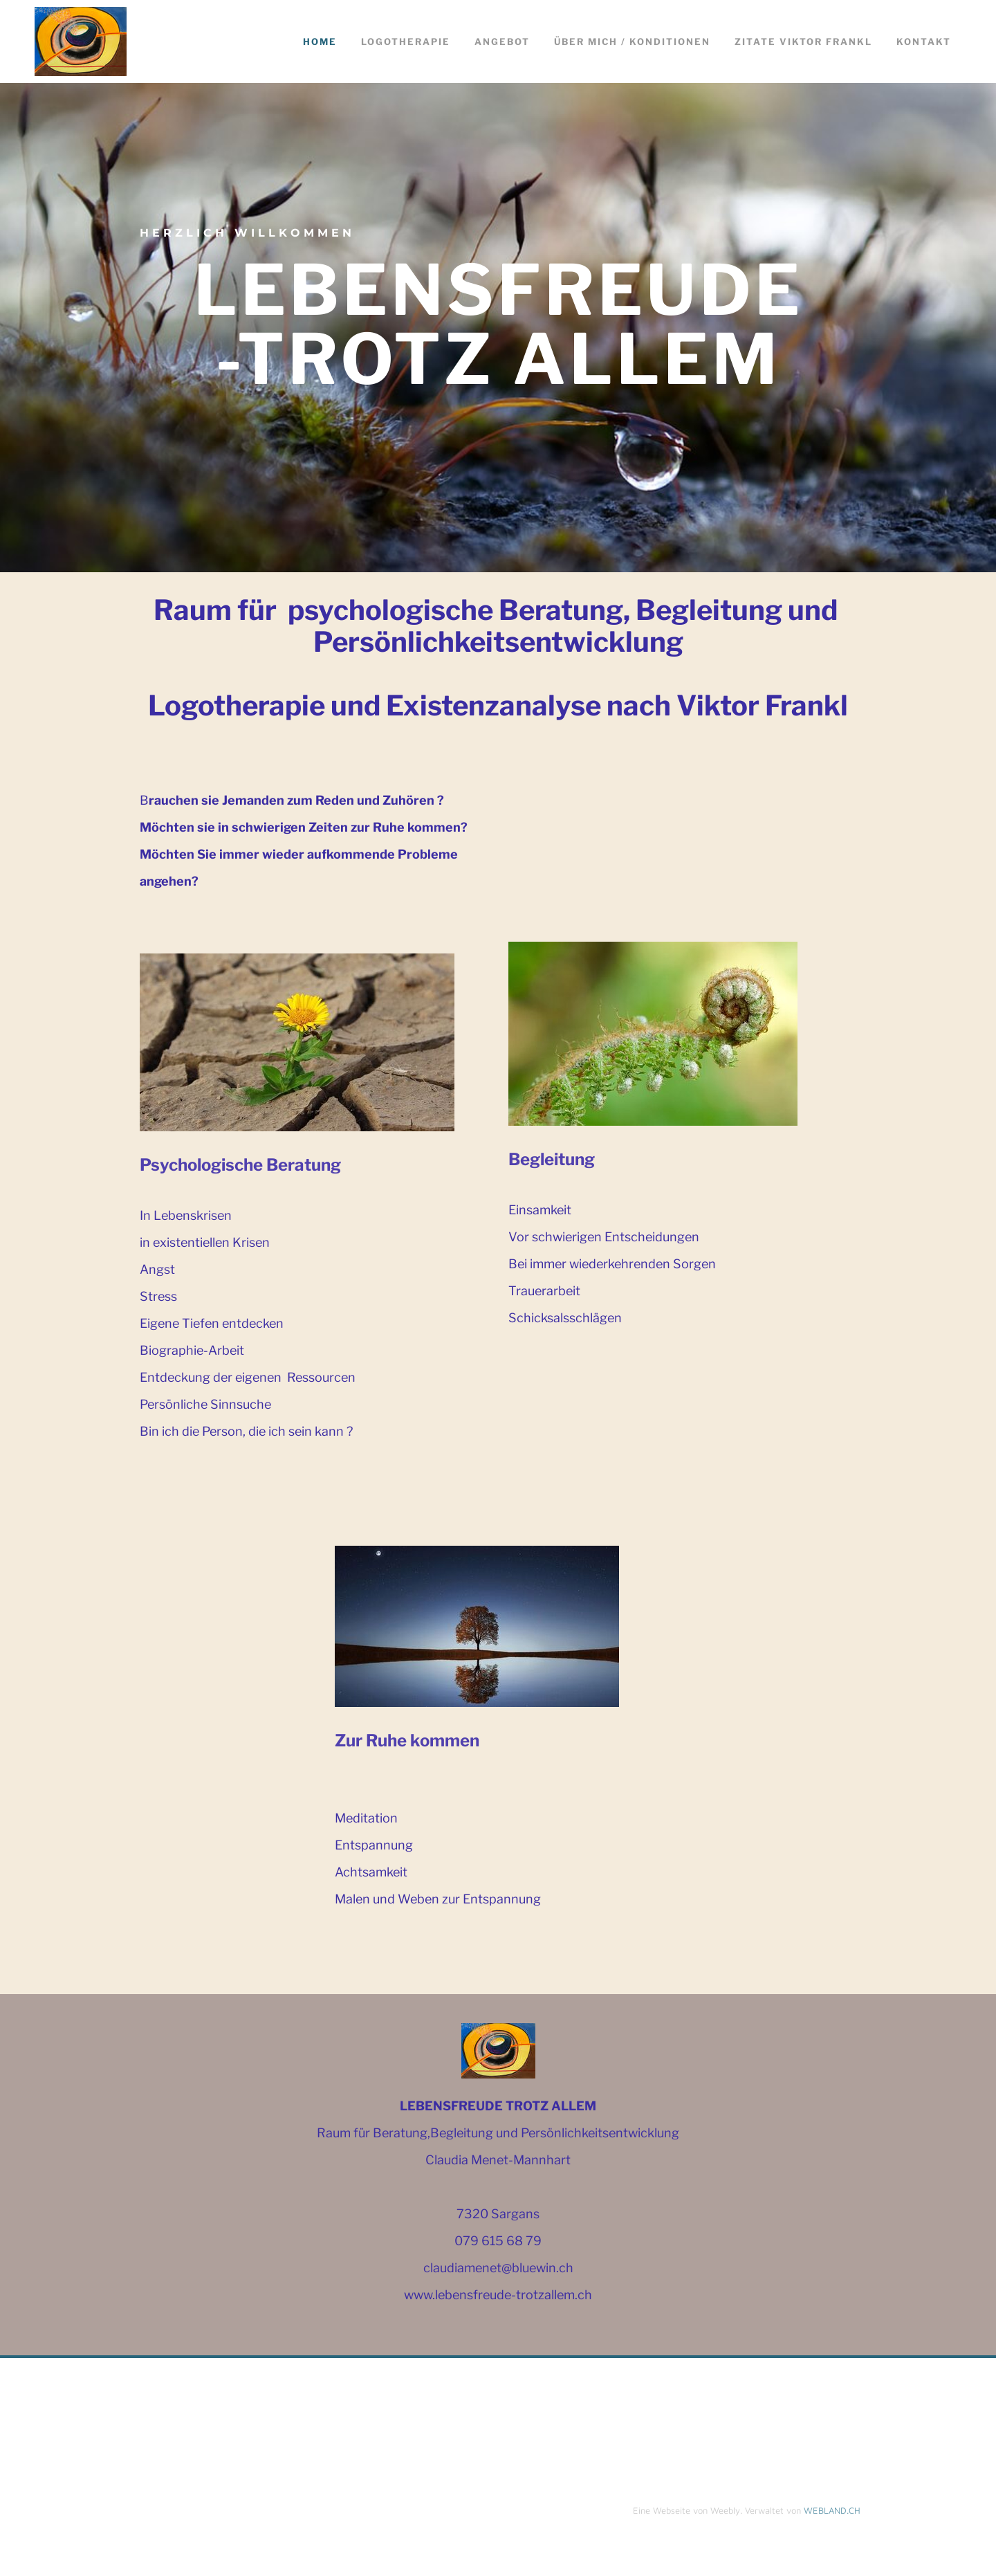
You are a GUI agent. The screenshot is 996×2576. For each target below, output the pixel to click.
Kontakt (923, 42)
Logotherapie (405, 42)
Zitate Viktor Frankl (803, 42)
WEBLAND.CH (832, 2510)
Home (320, 42)
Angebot (502, 42)
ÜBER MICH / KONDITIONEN (632, 42)
